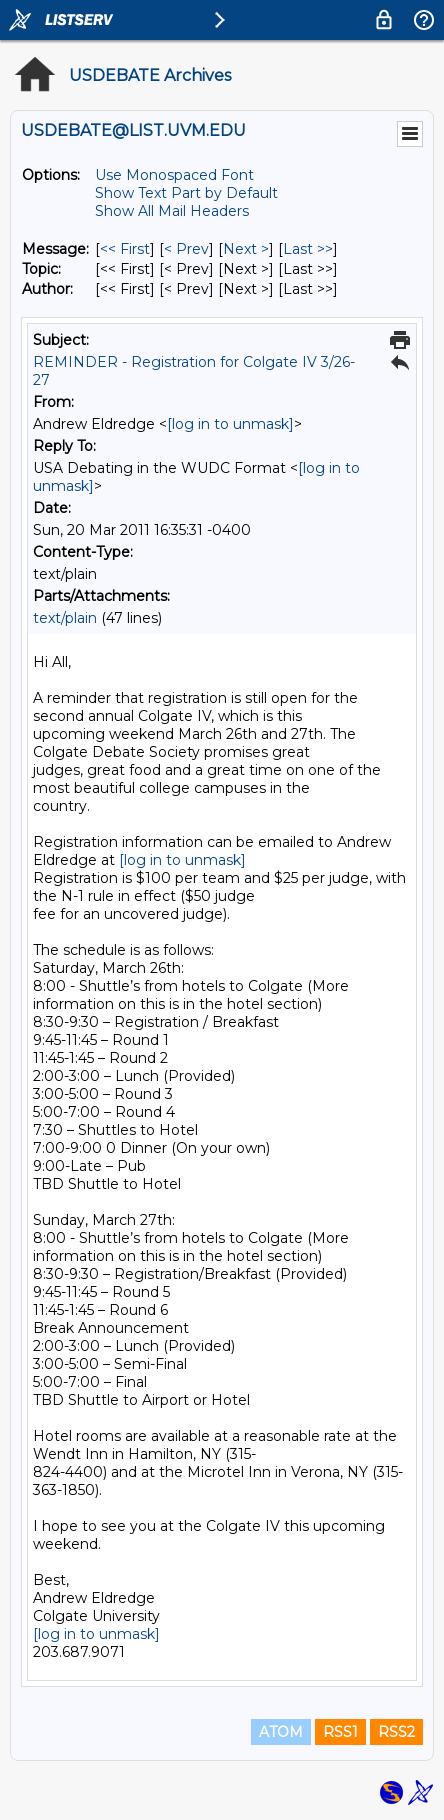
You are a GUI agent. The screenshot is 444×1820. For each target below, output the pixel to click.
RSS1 (340, 1732)
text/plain (65, 618)
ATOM (281, 1732)
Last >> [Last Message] (308, 249)
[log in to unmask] (230, 424)
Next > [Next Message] (246, 249)
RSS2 (396, 1732)
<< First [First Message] (125, 249)
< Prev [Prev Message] (186, 249)
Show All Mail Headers (172, 211)
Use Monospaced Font (174, 175)
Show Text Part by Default (186, 193)
